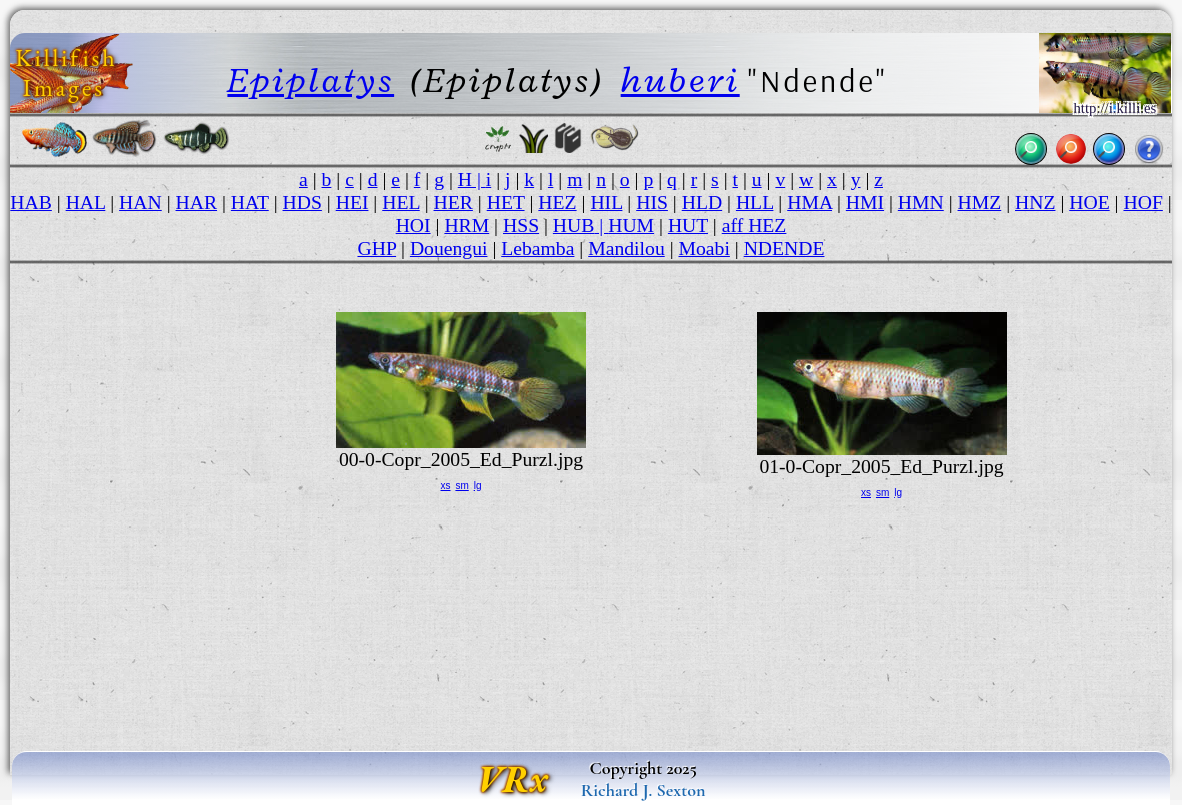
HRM (466, 225)
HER (453, 202)
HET (506, 202)
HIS (652, 202)
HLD (702, 202)
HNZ (1035, 202)
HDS (302, 202)
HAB (31, 202)
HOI (413, 225)
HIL (606, 202)
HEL (401, 202)
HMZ (980, 202)
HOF (1142, 202)
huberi (680, 80)
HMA (809, 202)
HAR (197, 202)
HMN (921, 202)
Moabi (704, 248)
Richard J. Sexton (643, 790)
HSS (521, 225)
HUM (631, 225)
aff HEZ (754, 225)
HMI (865, 202)
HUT (688, 225)
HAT (250, 202)
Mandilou (626, 248)
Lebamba (537, 248)
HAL (86, 202)
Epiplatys (310, 80)
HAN (140, 202)
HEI (352, 202)
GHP (376, 248)
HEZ (557, 202)
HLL (755, 202)
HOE (1089, 202)
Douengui (449, 248)
